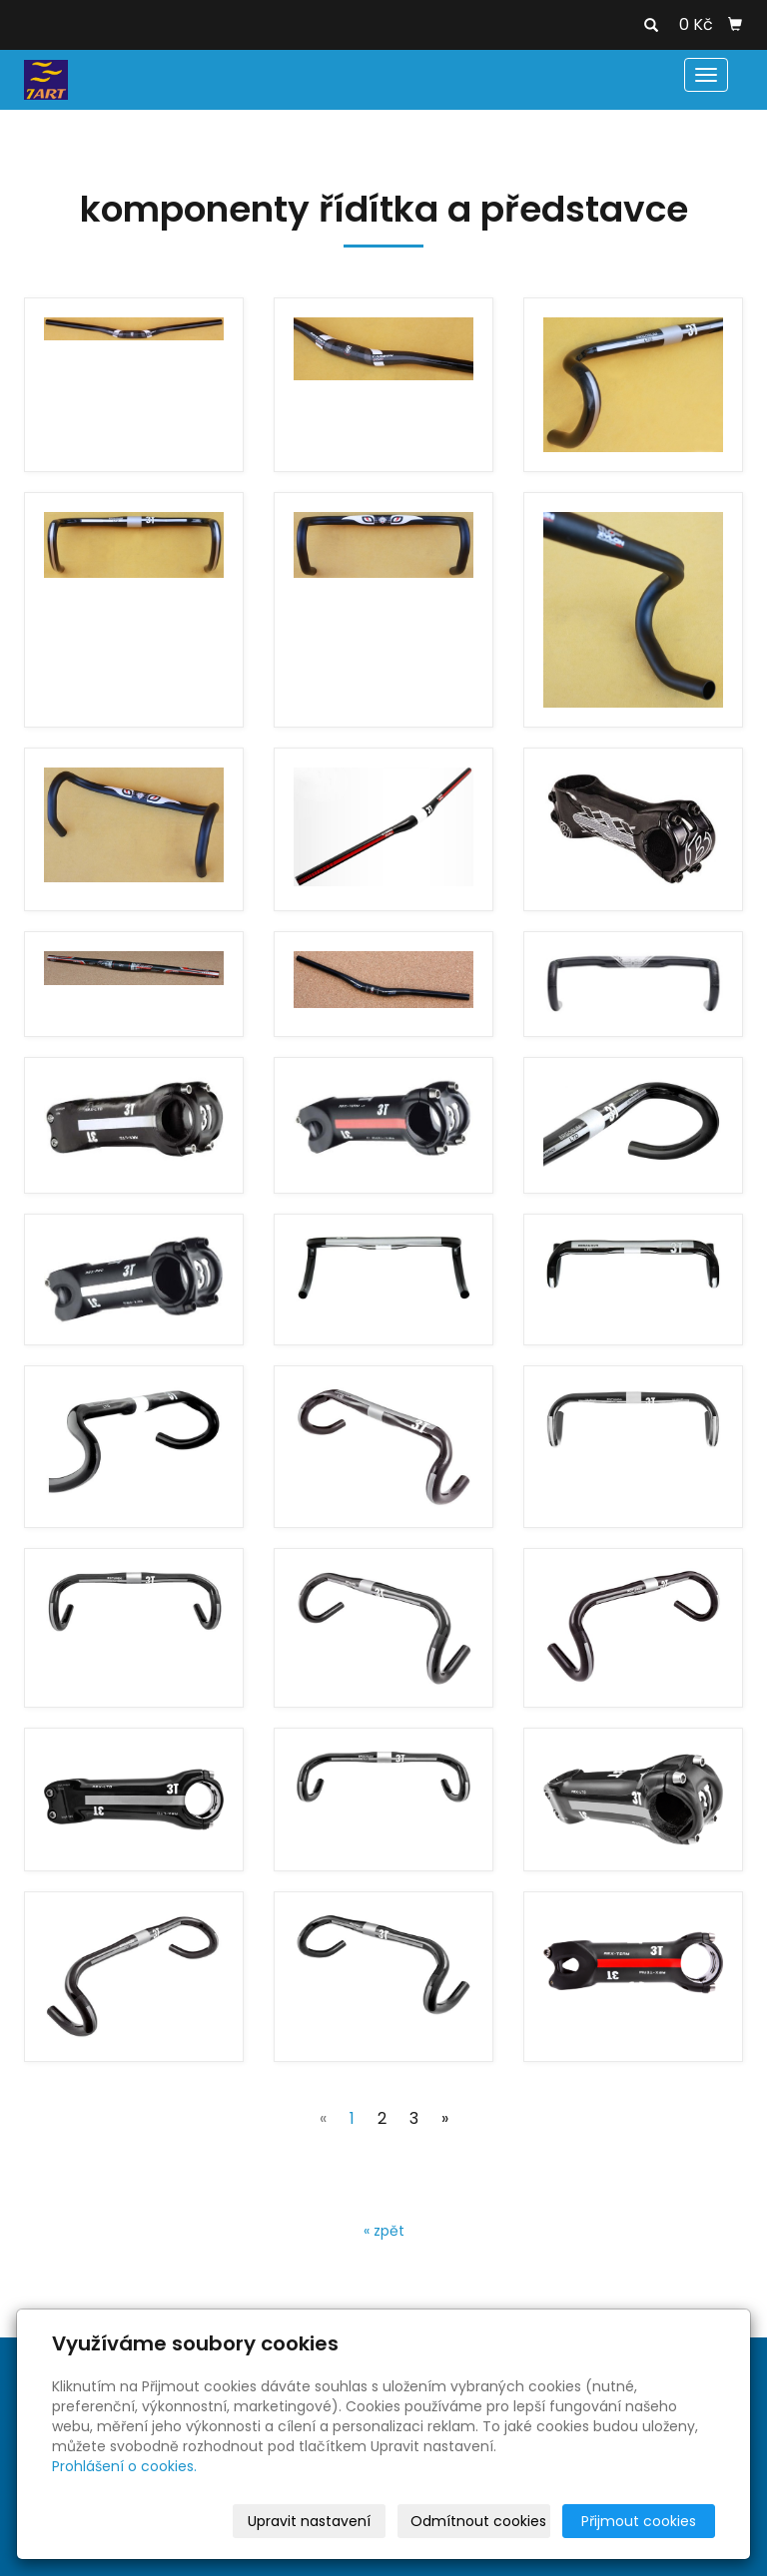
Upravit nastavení (309, 2521)
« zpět (384, 2231)
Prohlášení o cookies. (124, 2466)
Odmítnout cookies (478, 2521)
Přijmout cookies (638, 2521)
